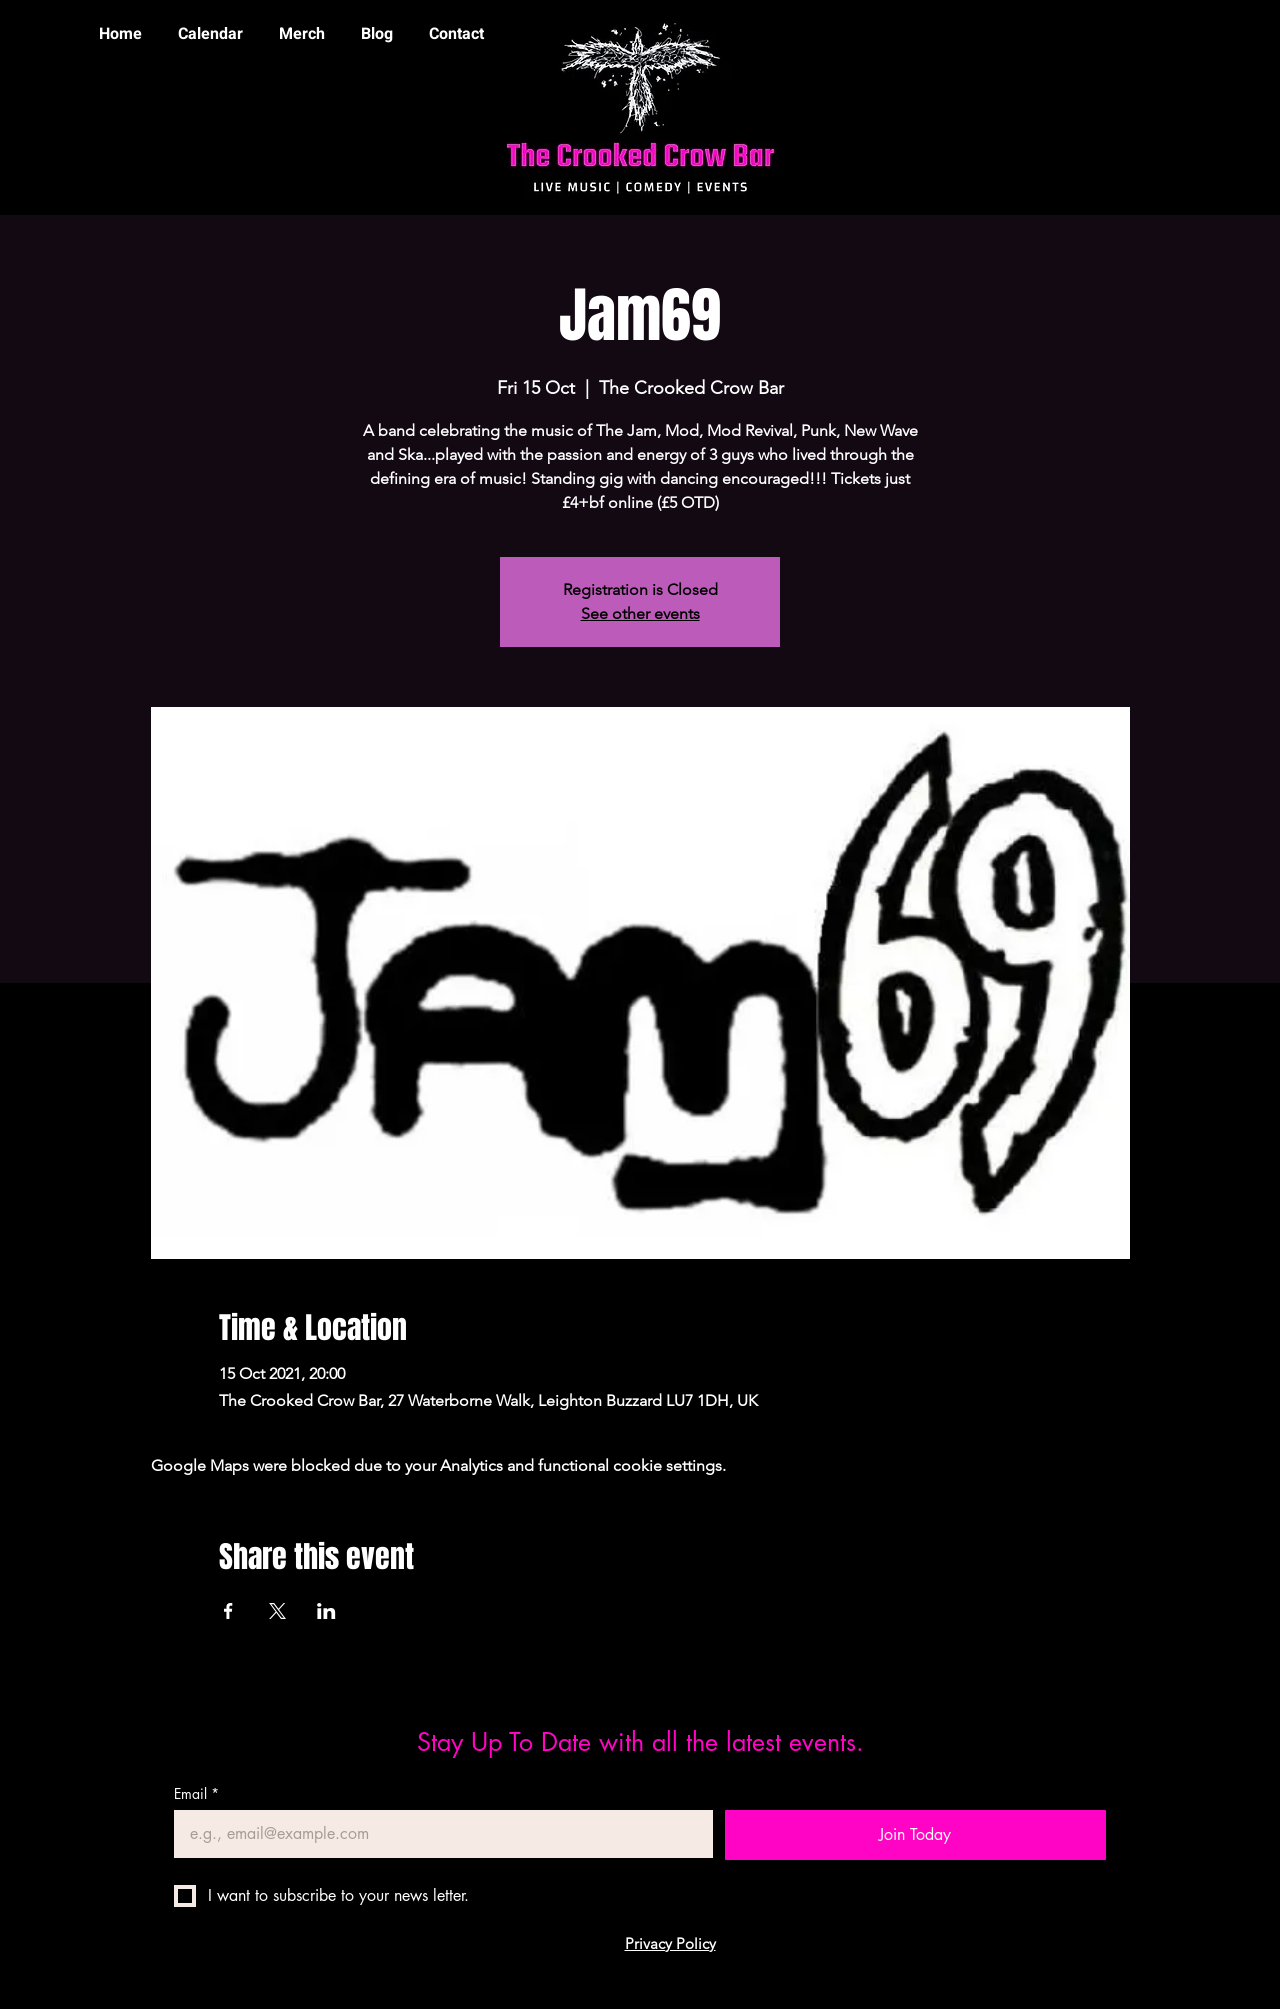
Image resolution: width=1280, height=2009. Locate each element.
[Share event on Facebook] (228, 1611)
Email (196, 1793)
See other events (640, 613)
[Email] (437, 1834)
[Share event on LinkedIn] (326, 1611)
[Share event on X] (277, 1611)
